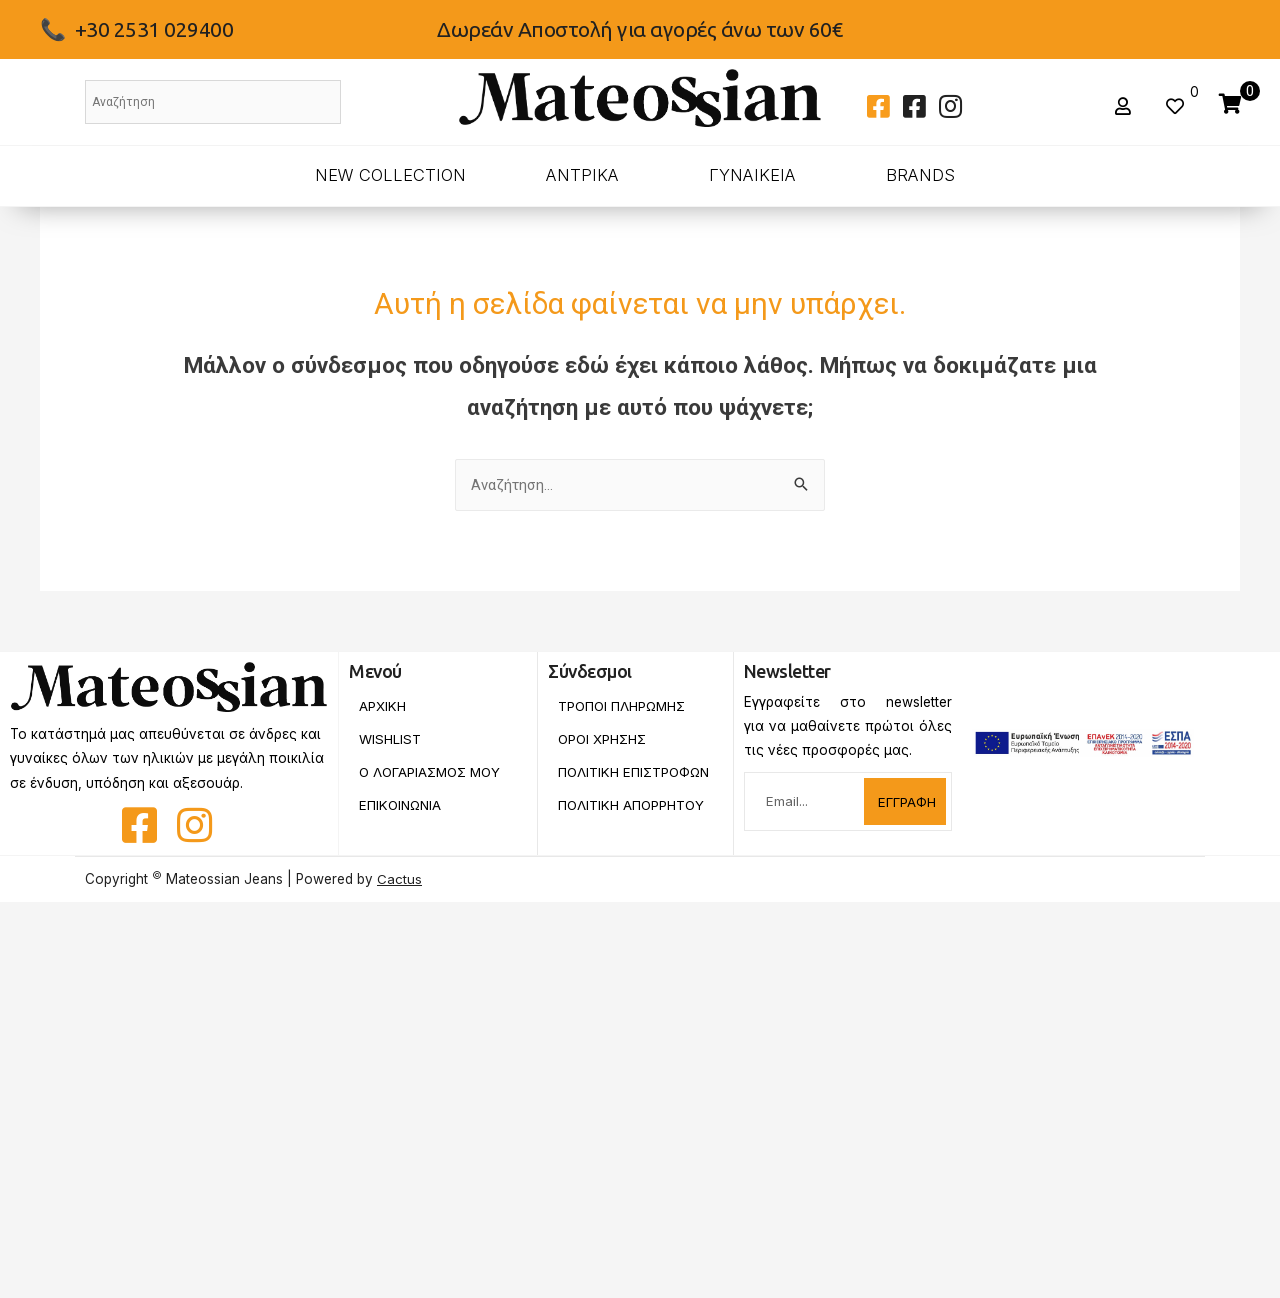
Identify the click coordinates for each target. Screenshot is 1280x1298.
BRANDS (920, 175)
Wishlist (390, 739)
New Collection (390, 175)
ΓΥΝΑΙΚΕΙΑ (752, 175)
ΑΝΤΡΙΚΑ (582, 175)
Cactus (399, 879)
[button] (1125, 106)
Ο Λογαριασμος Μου (432, 773)
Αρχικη (382, 706)
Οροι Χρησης (603, 739)
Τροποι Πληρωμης (623, 706)
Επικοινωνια (402, 806)
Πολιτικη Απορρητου (632, 820)
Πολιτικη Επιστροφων (603, 780)
